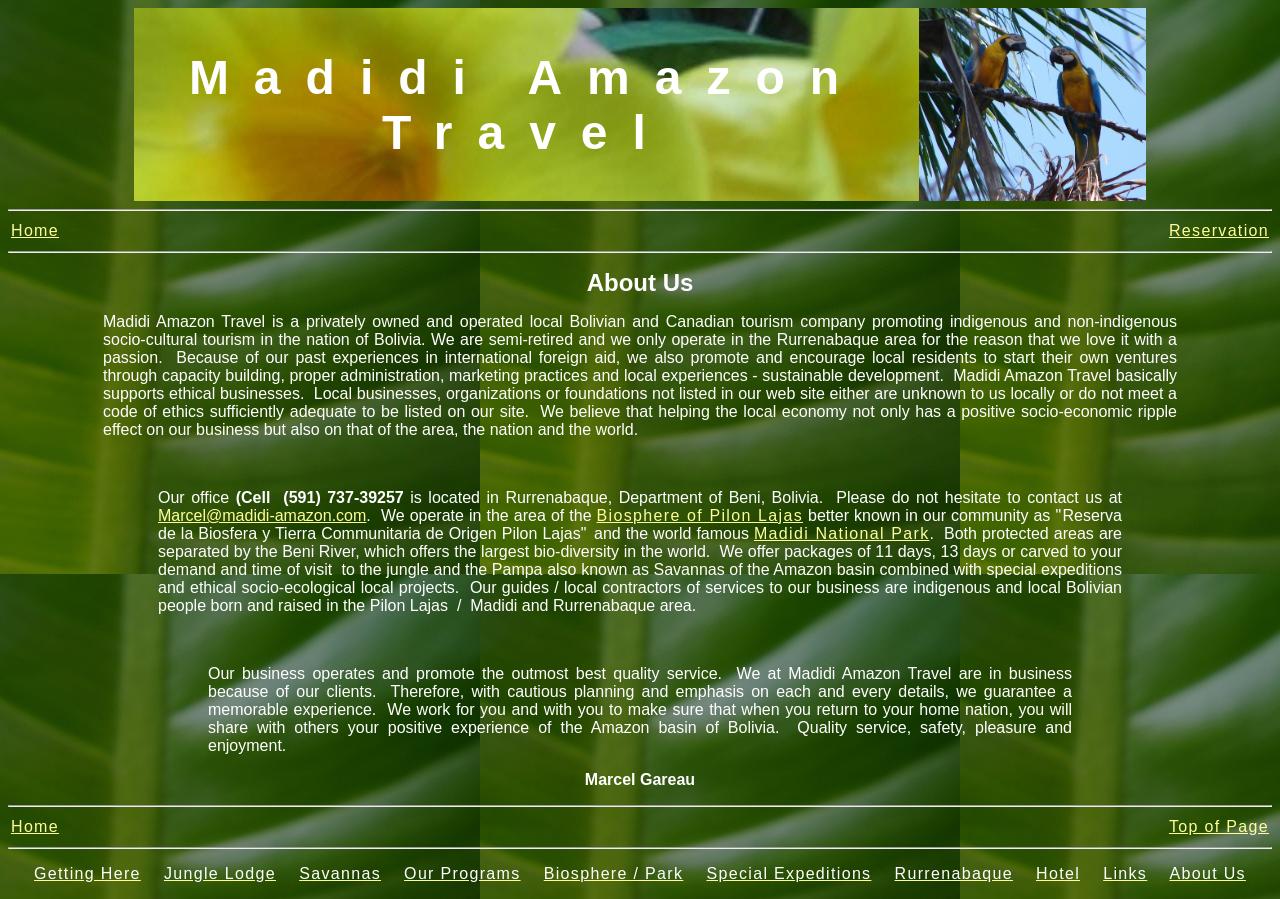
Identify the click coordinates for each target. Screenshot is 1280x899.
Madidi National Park (842, 533)
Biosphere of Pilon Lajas (700, 515)
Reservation (1219, 230)
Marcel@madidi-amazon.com (262, 515)
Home (35, 230)
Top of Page (1219, 826)
